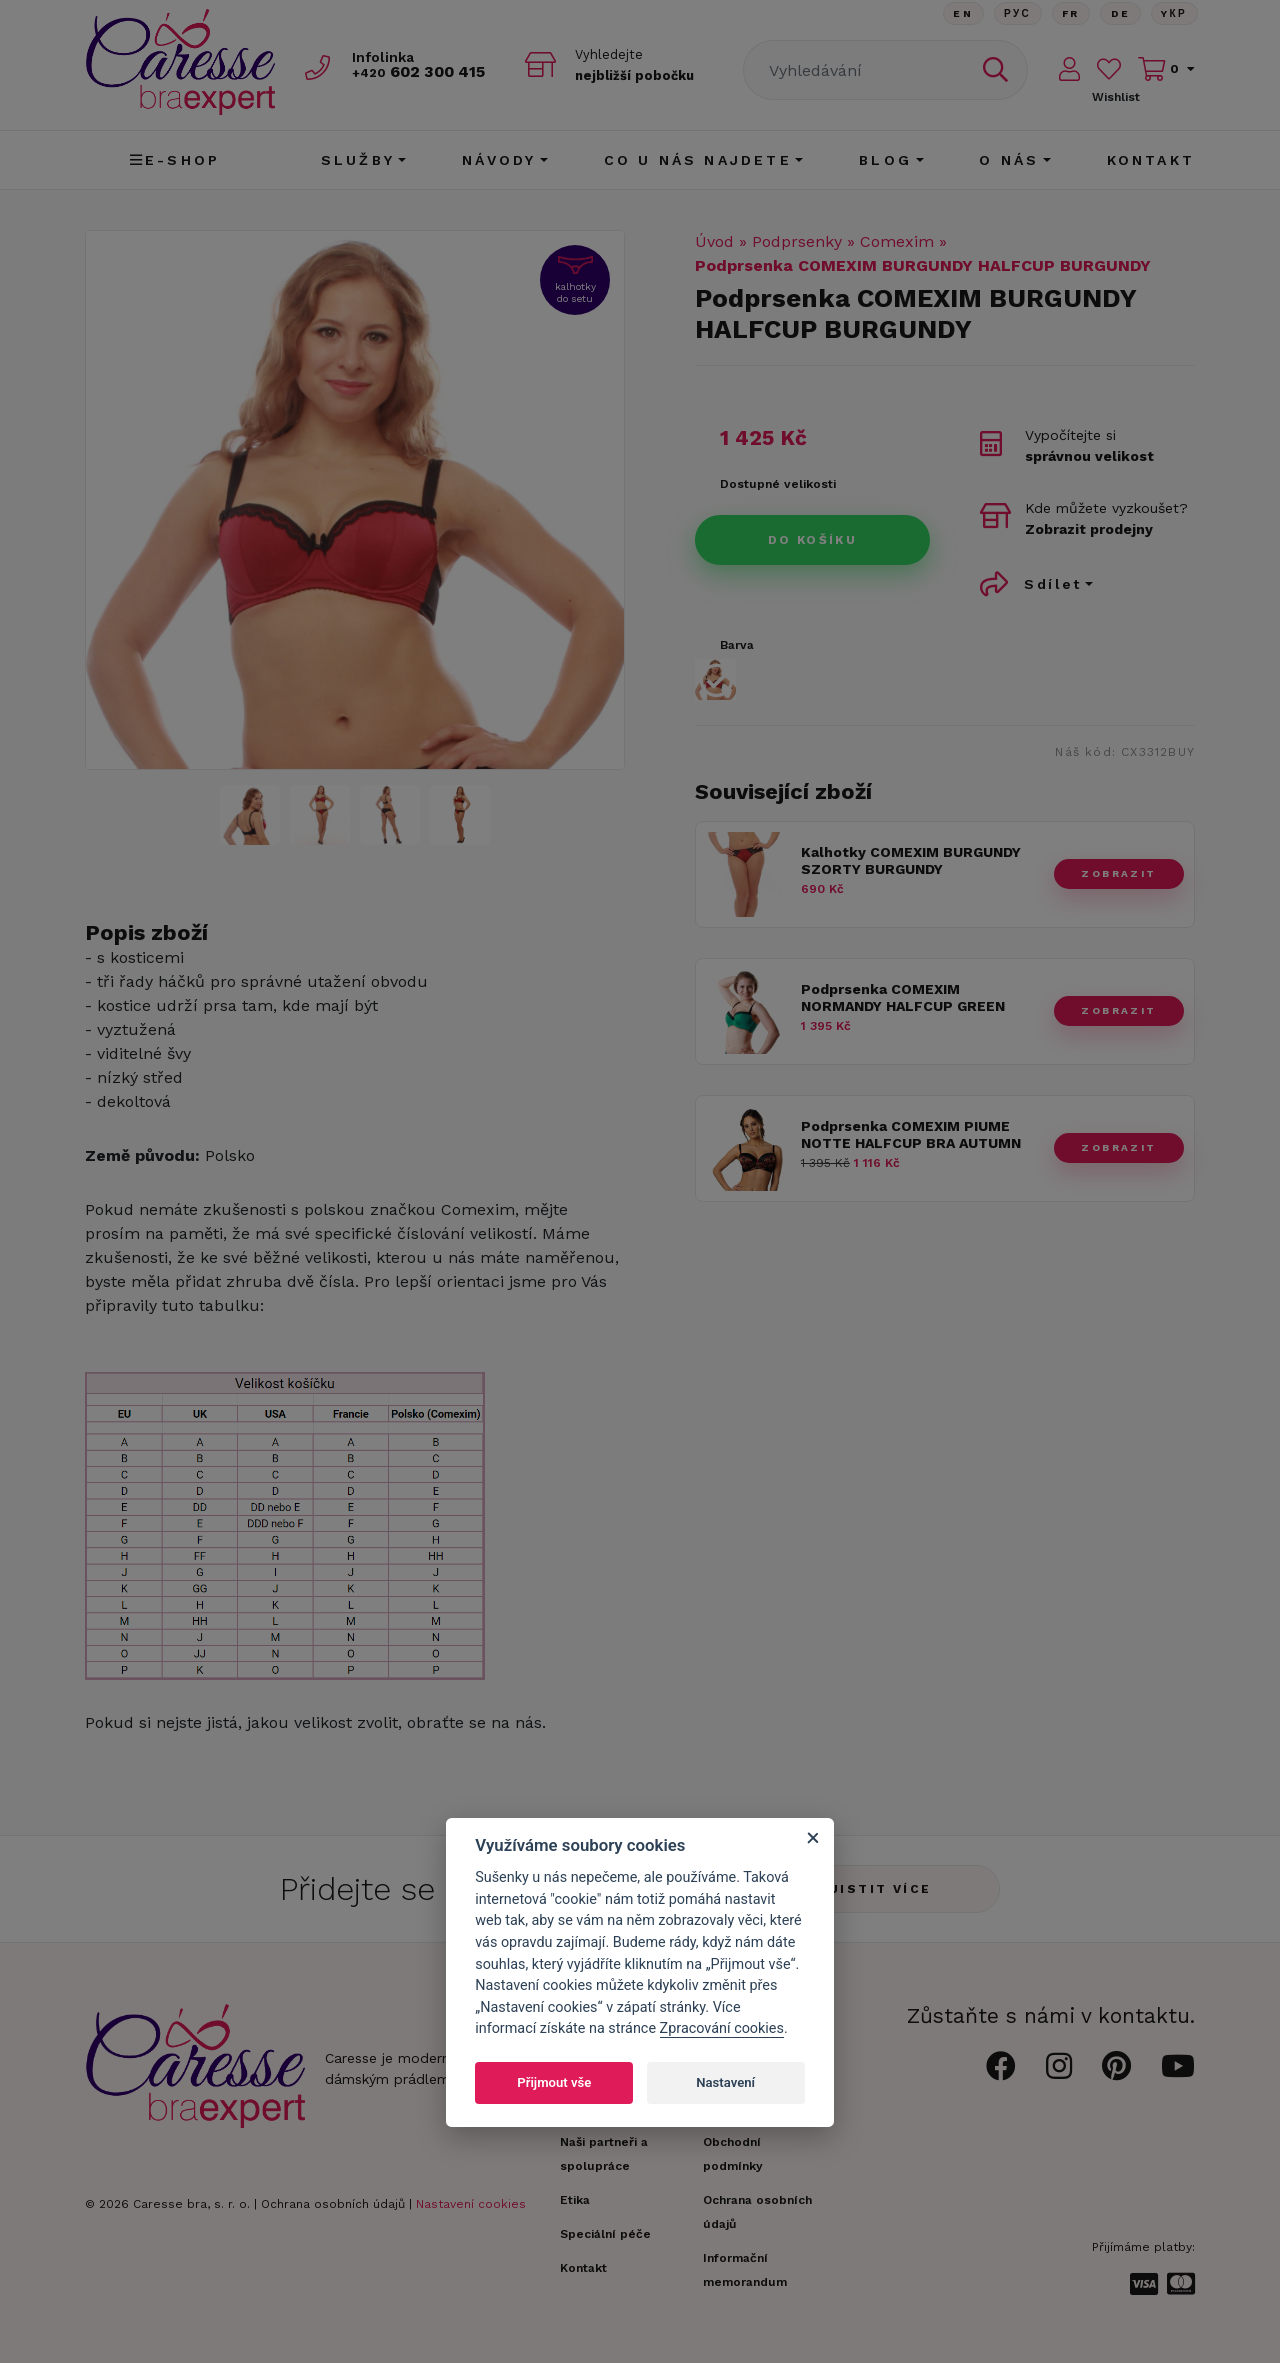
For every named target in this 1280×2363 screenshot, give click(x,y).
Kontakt (1151, 160)
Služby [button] (358, 160)
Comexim (897, 241)
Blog (885, 160)
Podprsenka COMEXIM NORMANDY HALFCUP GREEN (903, 997)
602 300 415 (426, 71)
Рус (1013, 14)
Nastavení (725, 2082)
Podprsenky (797, 241)
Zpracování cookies (722, 2028)
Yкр (1174, 14)
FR (1068, 14)
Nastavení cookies (471, 2204)
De (1119, 14)
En (958, 14)
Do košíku (813, 540)
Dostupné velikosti (778, 484)
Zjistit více (875, 1889)
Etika (575, 2200)
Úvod (714, 241)
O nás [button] (1009, 160)
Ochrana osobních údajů (333, 2204)
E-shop (175, 160)
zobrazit (1118, 873)
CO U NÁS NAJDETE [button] (698, 160)
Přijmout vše (554, 2082)
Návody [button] (499, 160)
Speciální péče (605, 2234)
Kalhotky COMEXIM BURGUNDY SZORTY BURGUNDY (911, 860)
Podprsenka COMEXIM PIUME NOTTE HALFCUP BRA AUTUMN (911, 1134)
